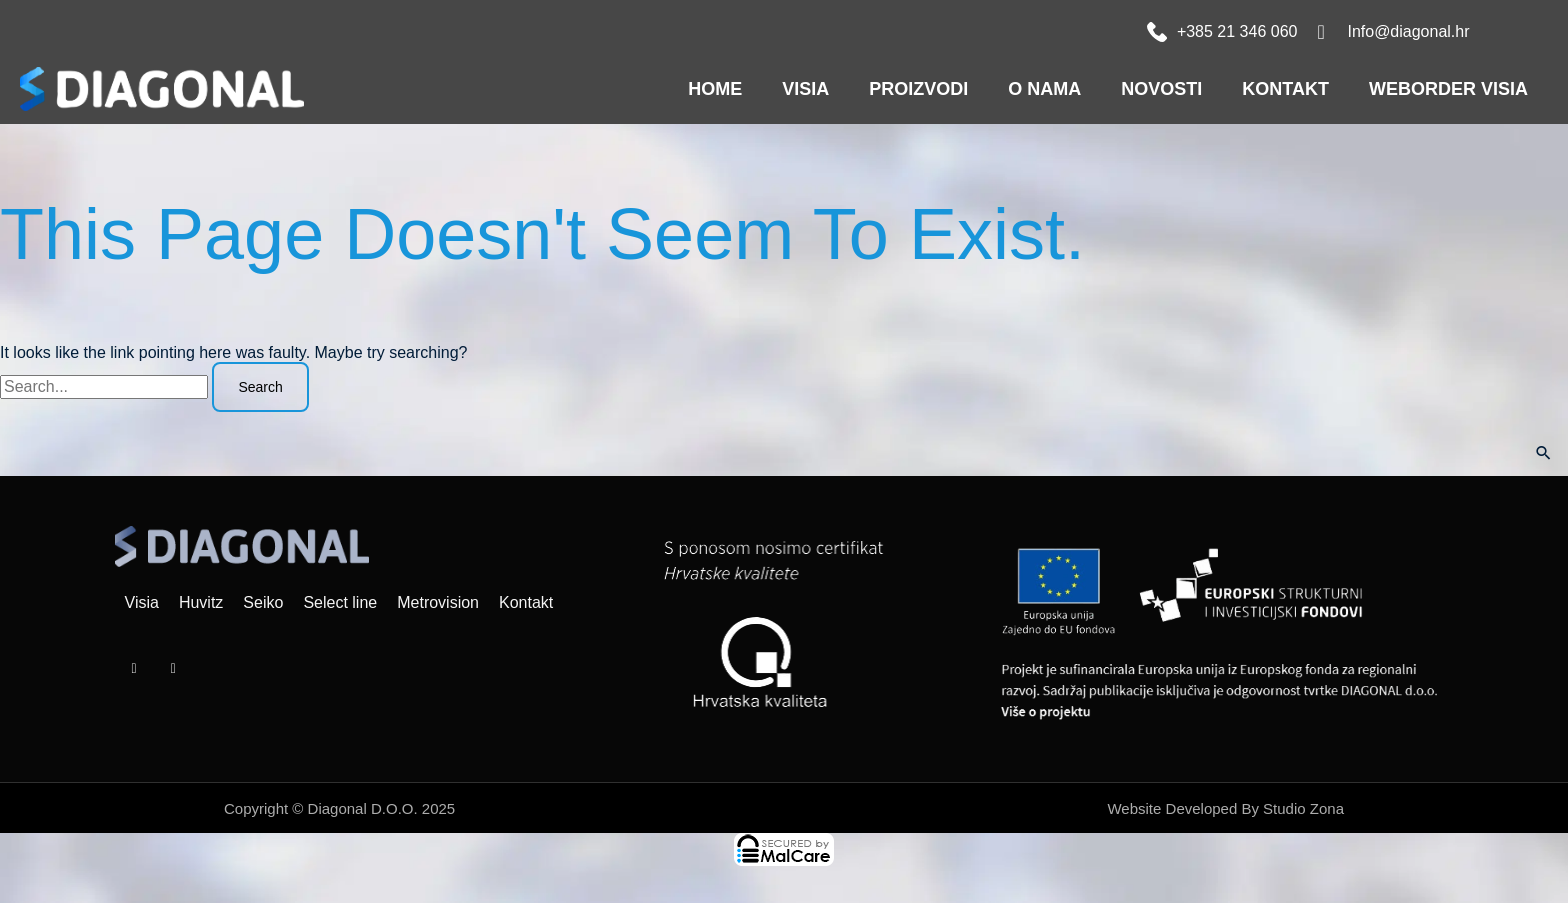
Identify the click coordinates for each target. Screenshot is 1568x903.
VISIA (805, 89)
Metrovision (438, 602)
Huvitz (201, 602)
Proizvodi (918, 89)
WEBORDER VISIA (1448, 89)
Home (715, 89)
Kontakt (1285, 89)
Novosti (1161, 89)
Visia (142, 602)
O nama (1044, 89)
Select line (340, 602)
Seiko (263, 602)
